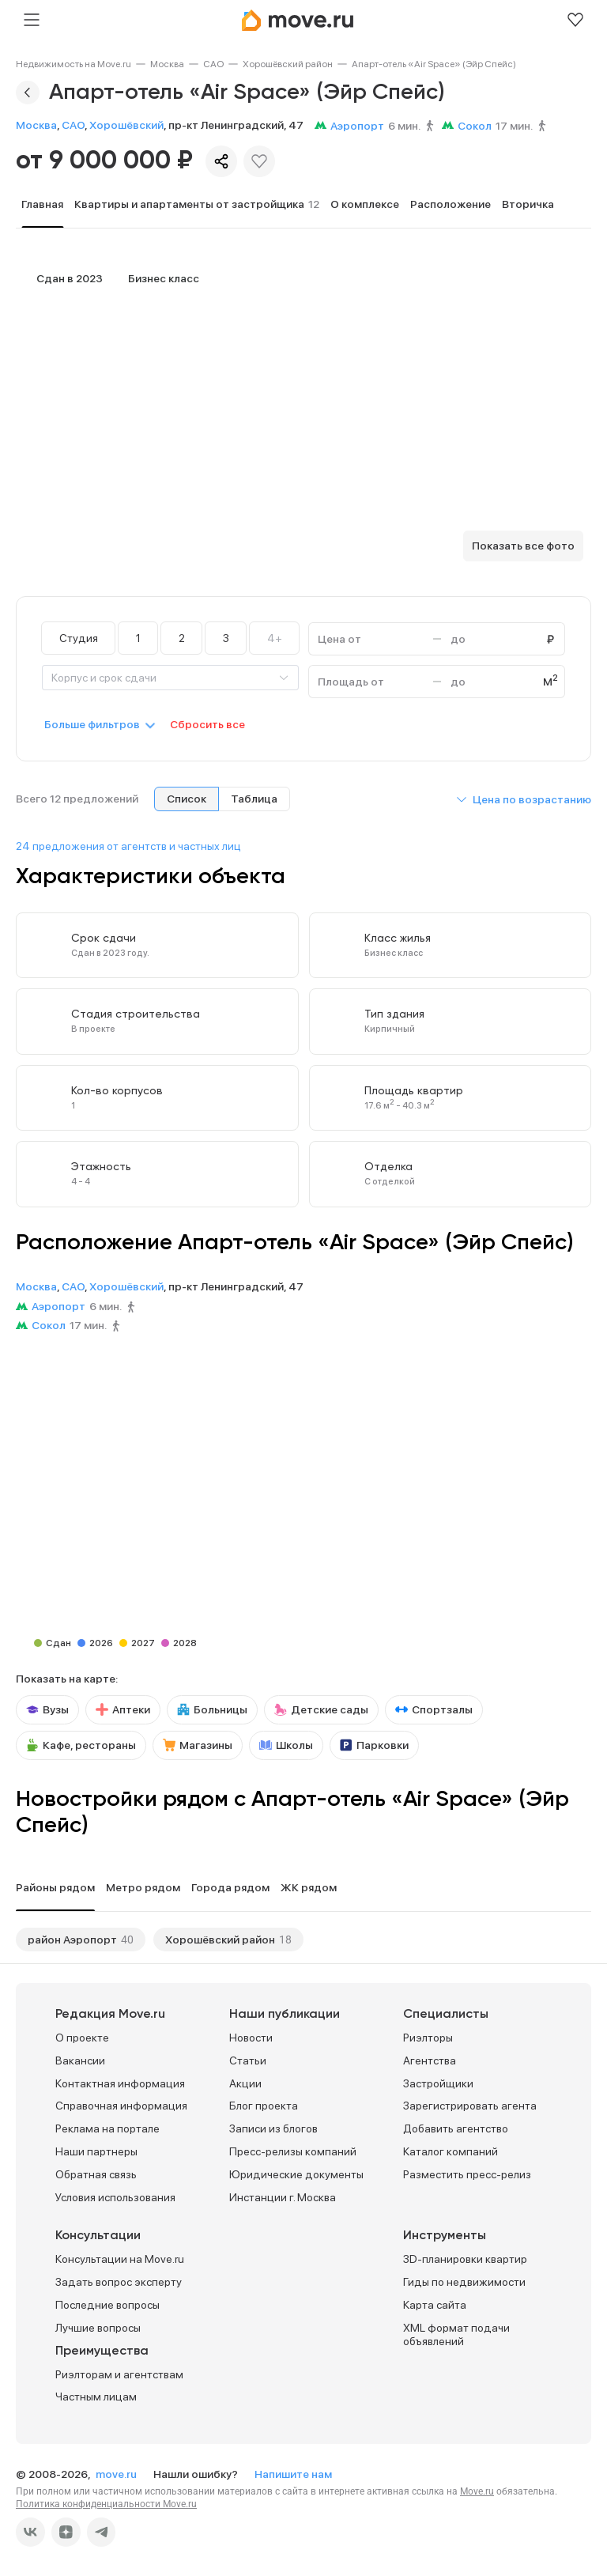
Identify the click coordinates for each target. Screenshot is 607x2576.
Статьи (247, 2060)
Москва (167, 64)
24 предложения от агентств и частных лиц (128, 846)
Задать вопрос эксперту (118, 2282)
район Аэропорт (72, 1939)
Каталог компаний (450, 2151)
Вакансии (80, 2060)
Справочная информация (121, 2105)
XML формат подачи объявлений (456, 2334)
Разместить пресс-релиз (467, 2174)
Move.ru (477, 2491)
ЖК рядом (309, 1887)
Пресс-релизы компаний (292, 2151)
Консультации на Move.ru (119, 2259)
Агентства (429, 2060)
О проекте (82, 2037)
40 (127, 1939)
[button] (523, 799)
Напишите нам (293, 2474)
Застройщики (438, 2083)
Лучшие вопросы (98, 2327)
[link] (73, 64)
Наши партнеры (96, 2151)
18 (285, 1939)
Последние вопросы (107, 2304)
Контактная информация (120, 2083)
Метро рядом (143, 1887)
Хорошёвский (126, 125)
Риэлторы (428, 2037)
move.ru (117, 2474)
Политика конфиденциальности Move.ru (106, 2504)
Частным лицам (96, 2396)
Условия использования (115, 2197)
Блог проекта (263, 2105)
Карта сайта (434, 2304)
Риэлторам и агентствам (119, 2374)
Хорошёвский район (288, 64)
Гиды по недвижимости (464, 2282)
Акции (245, 2083)
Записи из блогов (273, 2128)
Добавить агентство (455, 2128)
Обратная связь (96, 2174)
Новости (251, 2037)
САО (213, 64)
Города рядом (230, 1887)
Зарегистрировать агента (470, 2105)
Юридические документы (296, 2174)
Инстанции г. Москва (282, 2197)
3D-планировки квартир (465, 2259)
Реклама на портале (107, 2128)
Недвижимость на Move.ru (73, 64)
